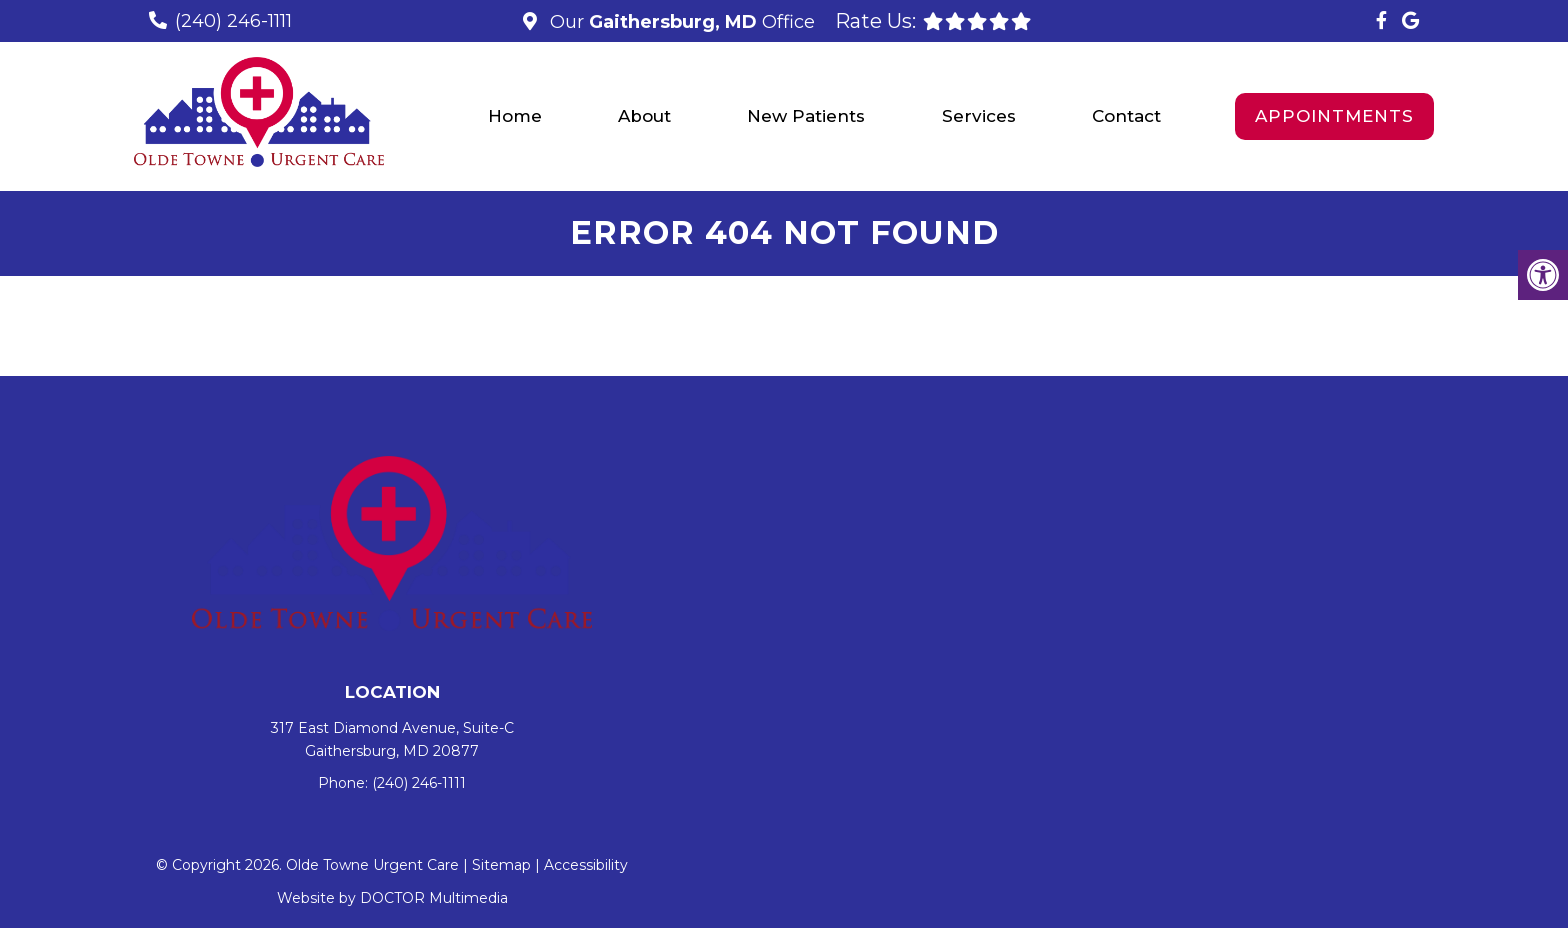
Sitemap (501, 865)
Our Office (680, 22)
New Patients (806, 116)
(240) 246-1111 (233, 21)
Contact (1126, 116)
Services (979, 116)
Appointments (1334, 116)
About (644, 116)
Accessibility (586, 865)
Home (515, 116)
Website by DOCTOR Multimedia (392, 898)
